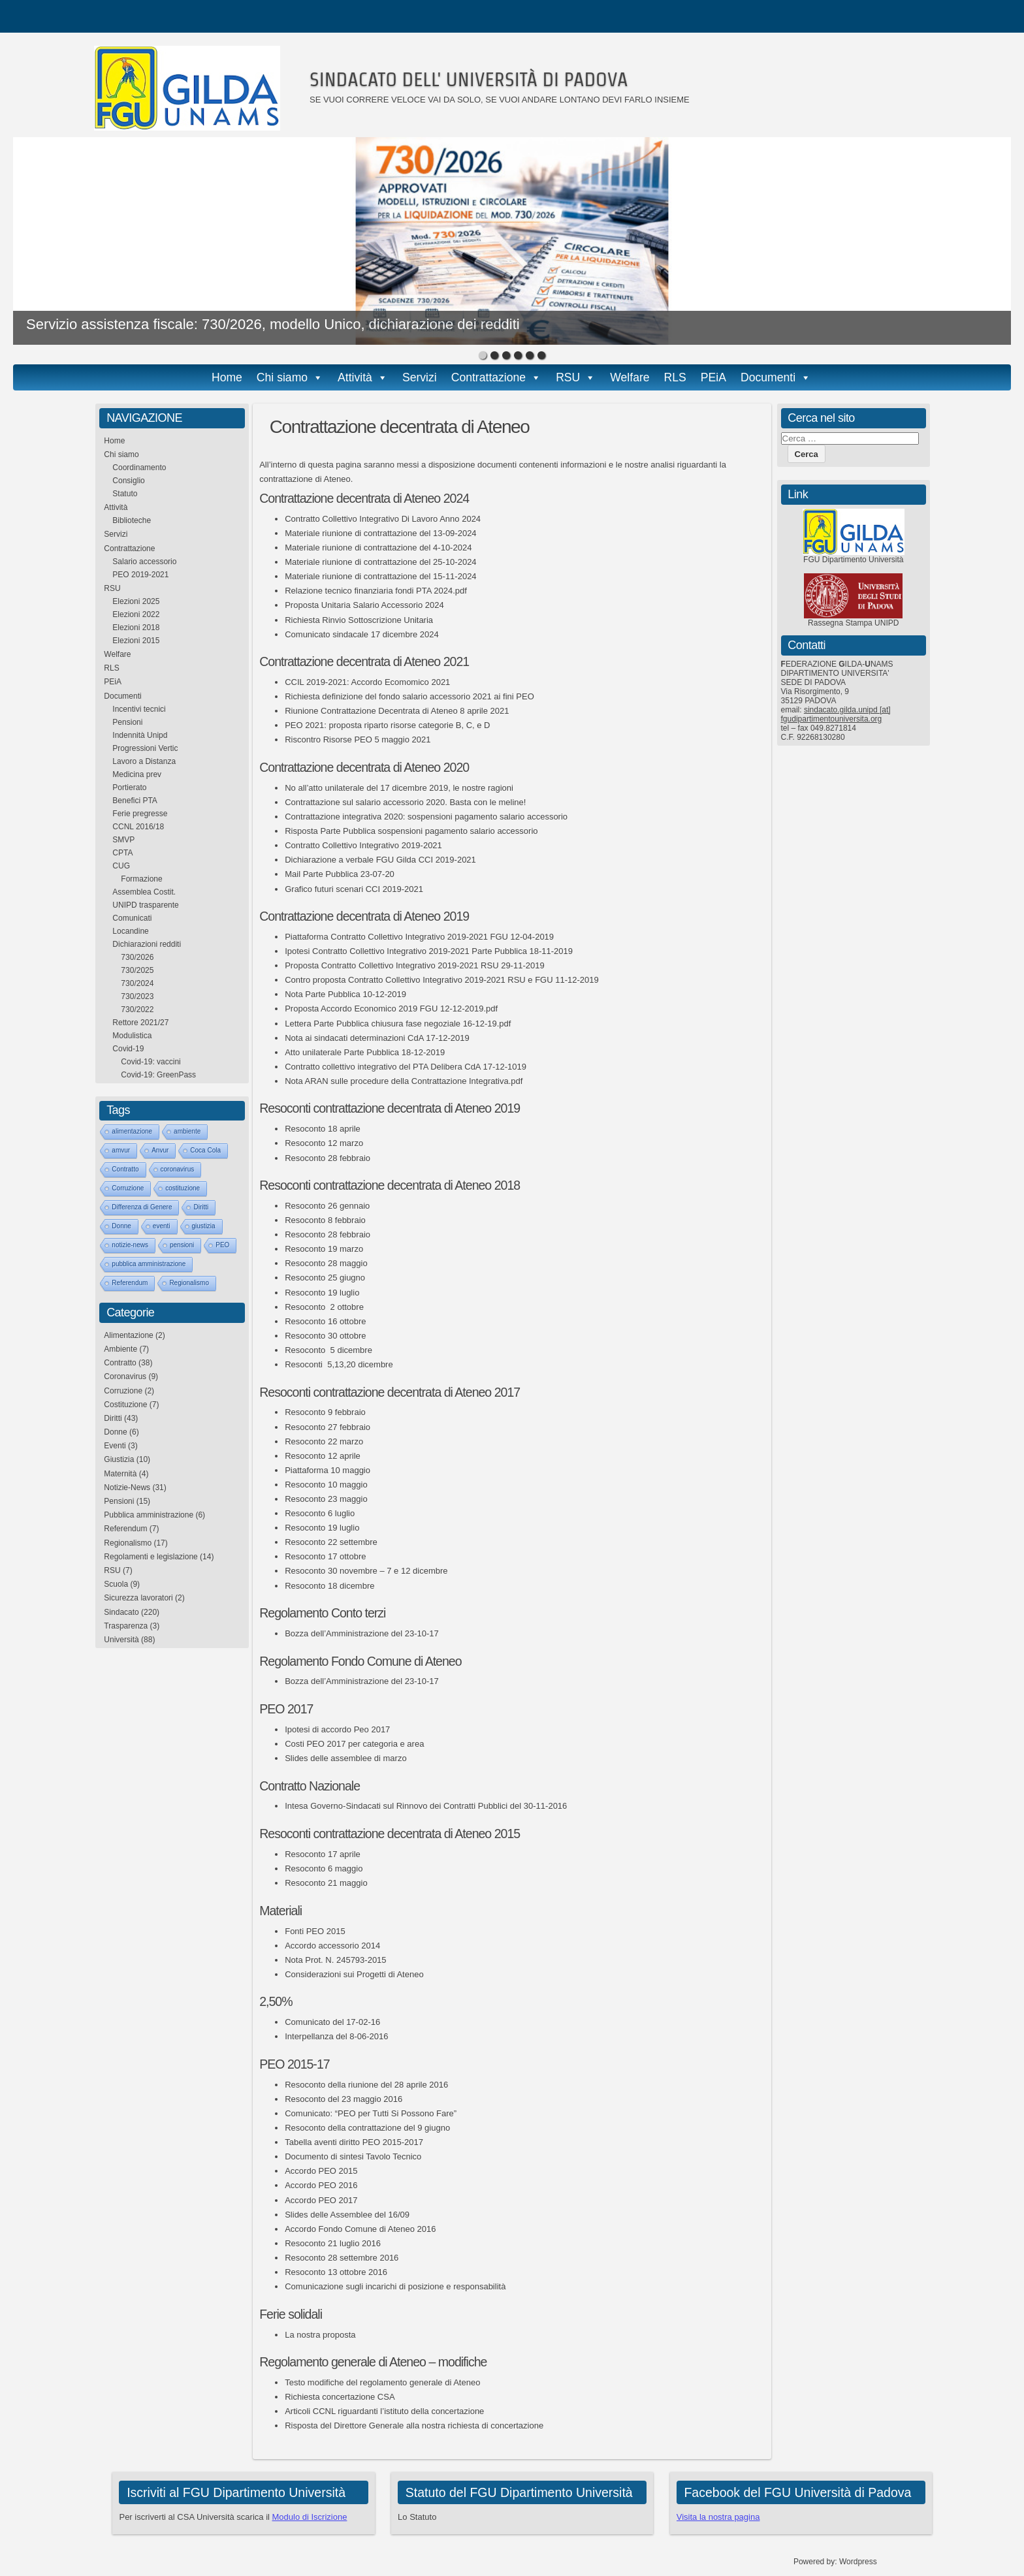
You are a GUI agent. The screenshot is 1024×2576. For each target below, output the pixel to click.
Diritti (200, 1207)
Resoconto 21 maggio (326, 1883)
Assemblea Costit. (144, 892)
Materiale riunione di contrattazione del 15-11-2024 (380, 576)
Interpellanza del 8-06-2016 (336, 2036)
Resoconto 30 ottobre (325, 1336)
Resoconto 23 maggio (326, 1499)
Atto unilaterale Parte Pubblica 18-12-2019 (365, 1052)
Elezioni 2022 (135, 614)
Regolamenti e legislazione (150, 1556)
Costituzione (125, 1404)
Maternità (120, 1473)
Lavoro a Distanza (144, 761)
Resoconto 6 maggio (323, 1868)
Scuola (116, 1584)
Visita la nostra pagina (718, 2517)
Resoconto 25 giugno (325, 1277)
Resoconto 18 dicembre (329, 1586)
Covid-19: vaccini (150, 1061)
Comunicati (132, 918)
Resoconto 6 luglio (320, 1513)
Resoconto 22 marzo (324, 1441)
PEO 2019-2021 (140, 574)
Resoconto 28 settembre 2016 (341, 2258)
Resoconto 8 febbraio (325, 1220)
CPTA (122, 852)
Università (121, 1639)
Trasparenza (126, 1625)
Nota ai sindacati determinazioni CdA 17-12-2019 (377, 1038)
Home (227, 377)
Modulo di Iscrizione (309, 2517)
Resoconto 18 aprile (322, 1129)
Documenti (768, 377)
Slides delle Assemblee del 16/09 (347, 2214)
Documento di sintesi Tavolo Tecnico (353, 2156)
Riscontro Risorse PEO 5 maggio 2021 (357, 739)
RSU (568, 377)
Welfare (629, 377)
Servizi (419, 377)
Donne (121, 1226)
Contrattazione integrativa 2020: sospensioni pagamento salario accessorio (426, 816)
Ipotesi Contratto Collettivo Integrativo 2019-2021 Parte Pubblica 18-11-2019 (429, 951)
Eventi (114, 1445)
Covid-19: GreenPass (158, 1074)
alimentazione (132, 1131)
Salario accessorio (144, 561)
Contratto (125, 1169)
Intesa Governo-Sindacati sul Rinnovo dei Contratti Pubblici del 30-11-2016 (426, 1806)
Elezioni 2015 (135, 640)
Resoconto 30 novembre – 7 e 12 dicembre (366, 1571)
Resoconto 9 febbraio (325, 1412)
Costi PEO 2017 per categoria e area (354, 1744)
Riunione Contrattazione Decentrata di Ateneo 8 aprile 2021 (397, 711)
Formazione (141, 878)
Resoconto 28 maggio (326, 1263)
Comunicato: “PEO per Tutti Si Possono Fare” (370, 2113)
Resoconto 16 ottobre (325, 1321)
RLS (675, 377)
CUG (121, 865)
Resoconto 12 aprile (322, 1456)
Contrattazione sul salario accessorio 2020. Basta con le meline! (405, 802)
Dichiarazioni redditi (146, 944)
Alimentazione (128, 1335)
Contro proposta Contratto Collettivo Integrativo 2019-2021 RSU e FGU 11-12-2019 (442, 980)
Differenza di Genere (142, 1207)
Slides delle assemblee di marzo (345, 1758)
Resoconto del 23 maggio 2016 (343, 2099)
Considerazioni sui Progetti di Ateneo (354, 1974)
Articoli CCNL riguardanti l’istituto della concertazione (384, 2411)
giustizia (204, 1226)
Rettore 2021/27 (140, 1022)
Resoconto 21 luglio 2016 (333, 2243)
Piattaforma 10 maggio (327, 1470)
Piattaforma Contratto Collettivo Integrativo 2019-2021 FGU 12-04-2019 (419, 937)
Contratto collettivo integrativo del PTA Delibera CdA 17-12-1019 (405, 1067)
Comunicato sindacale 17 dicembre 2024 (362, 634)
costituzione (182, 1188)
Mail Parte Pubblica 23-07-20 (339, 874)
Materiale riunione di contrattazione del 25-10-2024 (380, 562)
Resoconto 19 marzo (324, 1249)
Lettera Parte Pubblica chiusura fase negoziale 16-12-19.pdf (398, 1023)
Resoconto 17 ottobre (325, 1556)
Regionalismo (189, 1282)
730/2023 (137, 996)
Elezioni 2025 (135, 601)
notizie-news (130, 1244)
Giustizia (119, 1459)
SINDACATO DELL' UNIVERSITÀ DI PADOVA (469, 79)
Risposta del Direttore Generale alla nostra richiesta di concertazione (414, 2425)
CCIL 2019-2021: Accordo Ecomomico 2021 (367, 682)
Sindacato (121, 1612)
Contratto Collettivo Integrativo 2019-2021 (363, 845)
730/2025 (137, 970)
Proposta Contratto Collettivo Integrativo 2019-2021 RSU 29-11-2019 (414, 965)
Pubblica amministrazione (148, 1514)
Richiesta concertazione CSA (339, 2397)
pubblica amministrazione (148, 1263)
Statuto (124, 493)
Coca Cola (205, 1150)
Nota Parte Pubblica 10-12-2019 (345, 994)
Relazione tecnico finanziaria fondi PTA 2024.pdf (376, 591)
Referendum (130, 1282)
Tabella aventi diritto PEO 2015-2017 (354, 2142)
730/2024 (137, 983)
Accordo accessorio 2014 (332, 1945)
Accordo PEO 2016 (321, 2185)
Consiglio (128, 480)
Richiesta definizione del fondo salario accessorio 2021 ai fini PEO (409, 696)
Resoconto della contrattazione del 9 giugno (367, 2128)
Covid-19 (128, 1048)
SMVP (123, 839)
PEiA (713, 377)
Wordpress (858, 2561)
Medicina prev (136, 774)
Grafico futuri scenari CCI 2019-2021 (354, 889)
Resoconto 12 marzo (324, 1143)
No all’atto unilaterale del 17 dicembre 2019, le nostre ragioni (399, 788)
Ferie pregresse (139, 813)
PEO (222, 1244)
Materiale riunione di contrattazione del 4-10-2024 (378, 547)
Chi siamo (282, 377)
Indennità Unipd (139, 735)
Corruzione (128, 1188)
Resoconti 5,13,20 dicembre (338, 1364)
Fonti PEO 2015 (315, 1931)
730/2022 (137, 1009)
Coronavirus (125, 1376)
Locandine (130, 931)
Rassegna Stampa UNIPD (853, 623)
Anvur (160, 1150)
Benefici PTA (134, 800)
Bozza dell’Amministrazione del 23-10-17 (362, 1633)
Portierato (129, 787)
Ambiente (120, 1349)
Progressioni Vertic (145, 748)
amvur (121, 1150)
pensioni (182, 1244)
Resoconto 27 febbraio (327, 1427)
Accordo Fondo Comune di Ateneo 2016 (360, 2229)
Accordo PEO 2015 (321, 2171)
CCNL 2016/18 (138, 826)
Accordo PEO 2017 (321, 2200)
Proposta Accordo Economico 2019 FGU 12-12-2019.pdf (391, 1008)
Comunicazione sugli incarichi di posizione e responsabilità (395, 2286)
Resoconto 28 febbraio (327, 1158)
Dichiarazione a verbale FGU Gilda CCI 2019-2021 (380, 860)
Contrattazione (488, 377)
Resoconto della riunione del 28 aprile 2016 (366, 2085)
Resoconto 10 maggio (326, 1484)
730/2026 (137, 957)
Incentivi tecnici (138, 709)
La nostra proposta (320, 2335)
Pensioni (127, 722)
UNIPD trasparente (145, 905)
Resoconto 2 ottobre (324, 1307)
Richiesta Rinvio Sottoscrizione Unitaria (359, 620)
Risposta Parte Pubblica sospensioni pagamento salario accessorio (411, 831)
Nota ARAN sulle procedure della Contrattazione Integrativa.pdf (403, 1081)
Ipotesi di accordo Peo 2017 (337, 1729)
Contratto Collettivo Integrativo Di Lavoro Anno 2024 (383, 519)
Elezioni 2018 (135, 627)
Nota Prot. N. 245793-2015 (335, 1960)
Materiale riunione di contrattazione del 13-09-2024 (380, 533)
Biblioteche (131, 520)
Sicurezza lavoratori (138, 1597)
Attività (355, 377)
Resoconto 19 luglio (322, 1292)
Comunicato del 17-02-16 (332, 2022)
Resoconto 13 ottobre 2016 (336, 2272)
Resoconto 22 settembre (331, 1542)
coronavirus (178, 1169)
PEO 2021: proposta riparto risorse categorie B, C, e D (387, 725)
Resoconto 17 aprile (322, 1854)
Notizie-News (127, 1487)
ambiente (187, 1131)
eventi (161, 1226)
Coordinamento (139, 467)
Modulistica (132, 1035)
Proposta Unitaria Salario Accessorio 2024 (364, 605)
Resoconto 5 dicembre (328, 1350)
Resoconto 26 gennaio (327, 1206)
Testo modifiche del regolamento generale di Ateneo (382, 2382)
